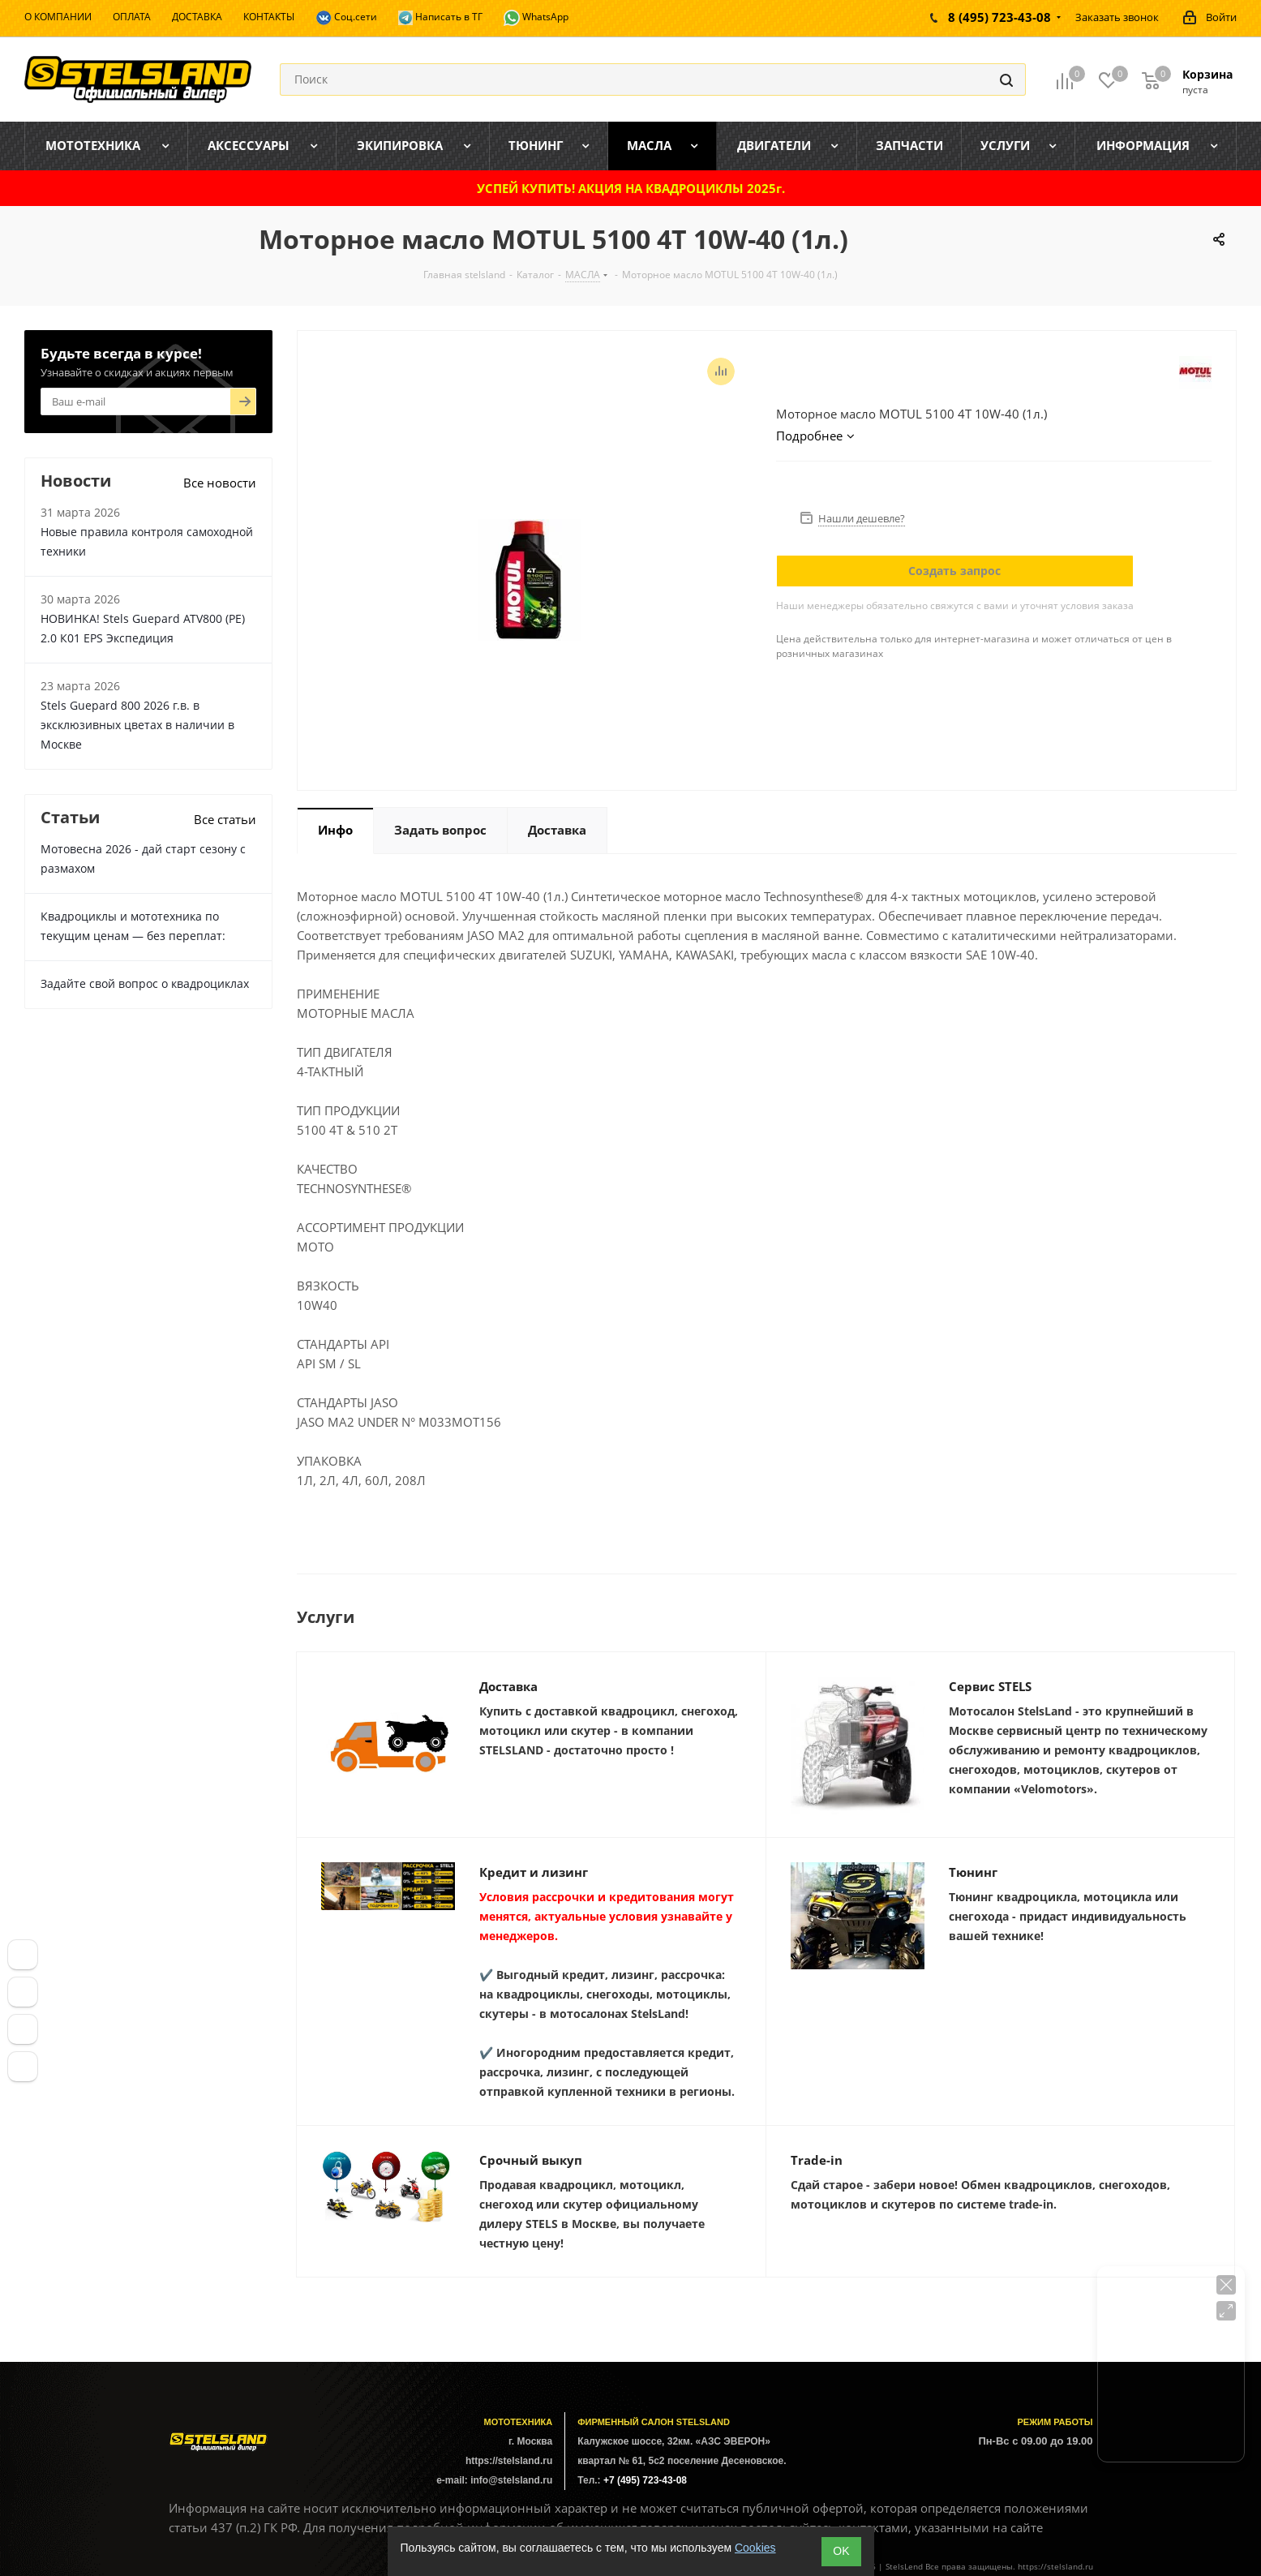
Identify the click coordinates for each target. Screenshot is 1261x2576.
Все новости (219, 482)
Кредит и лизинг (533, 1872)
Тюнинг (973, 1872)
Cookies (755, 2547)
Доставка (508, 1686)
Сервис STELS (990, 1686)
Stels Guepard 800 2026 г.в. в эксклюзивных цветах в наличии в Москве (137, 725)
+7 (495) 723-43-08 (645, 2480)
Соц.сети (346, 18)
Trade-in (817, 2160)
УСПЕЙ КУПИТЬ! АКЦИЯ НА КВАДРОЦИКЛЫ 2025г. (631, 188)
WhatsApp (536, 18)
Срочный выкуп (530, 2160)
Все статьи (225, 819)
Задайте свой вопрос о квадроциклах (145, 983)
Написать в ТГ (440, 17)
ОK (841, 2550)
